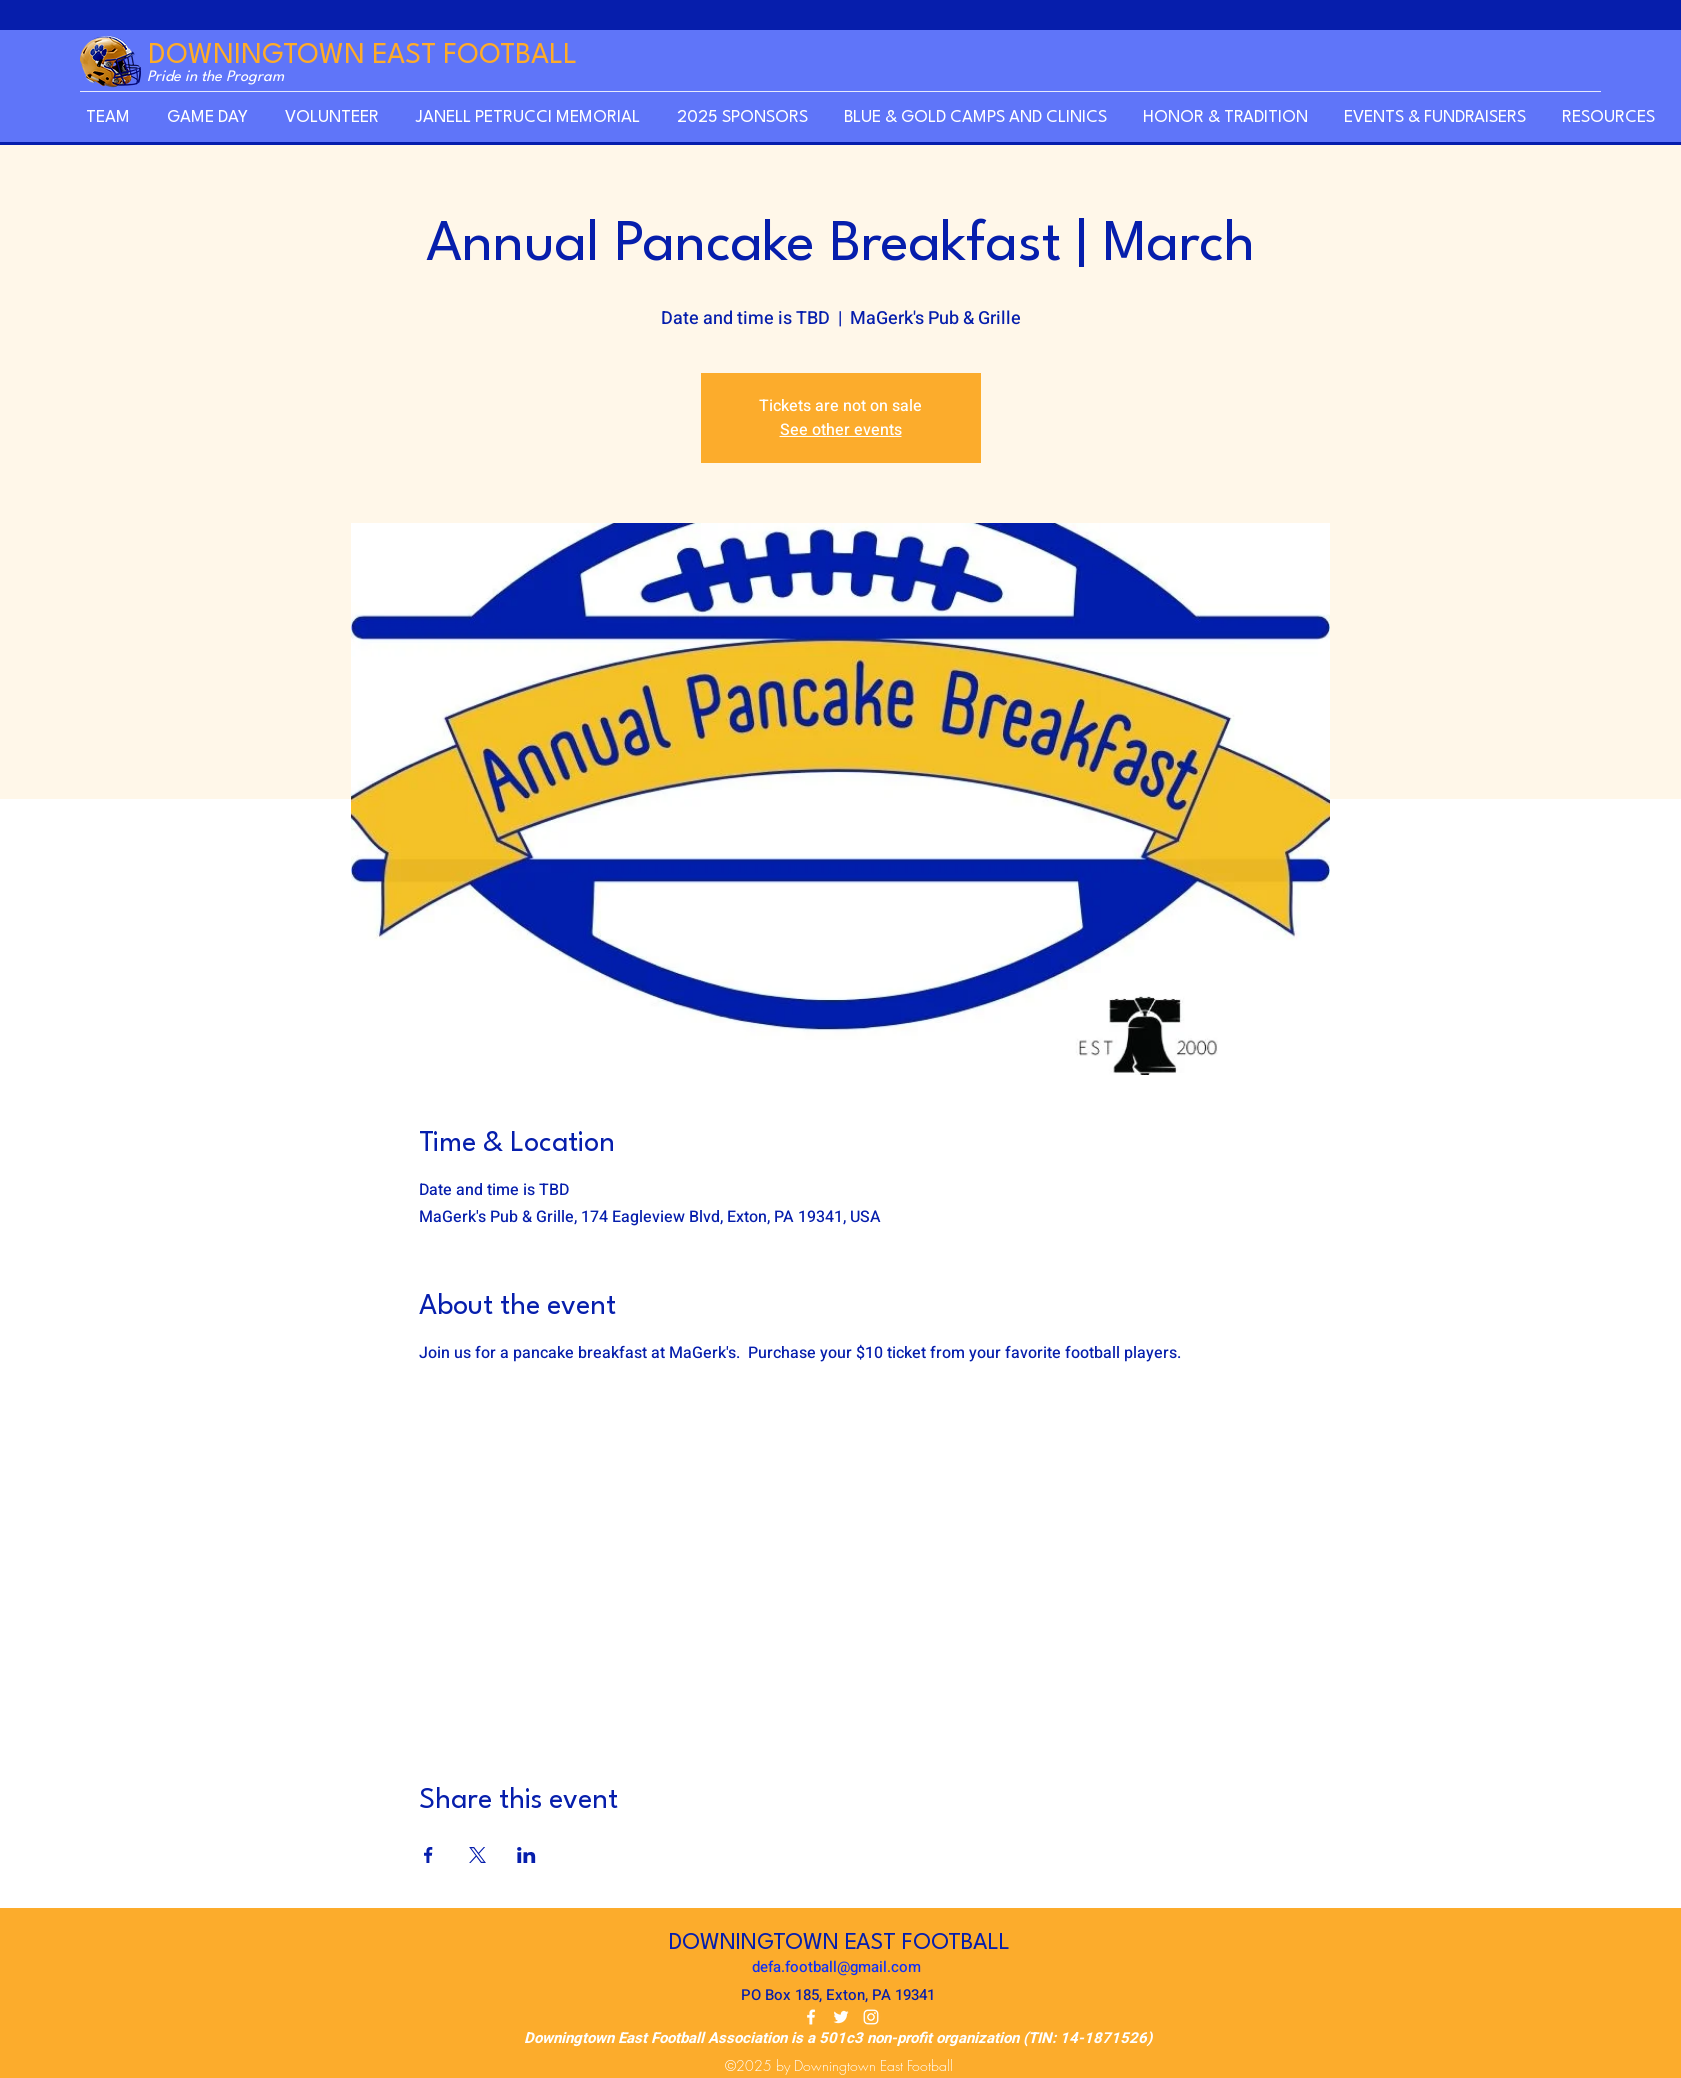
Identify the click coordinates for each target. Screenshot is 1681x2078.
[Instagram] (871, 2017)
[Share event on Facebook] (428, 1855)
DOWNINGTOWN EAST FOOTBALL (362, 56)
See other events (841, 430)
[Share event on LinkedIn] (526, 1855)
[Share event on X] (477, 1855)
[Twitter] (841, 2017)
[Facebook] (811, 2017)
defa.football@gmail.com (836, 1967)
